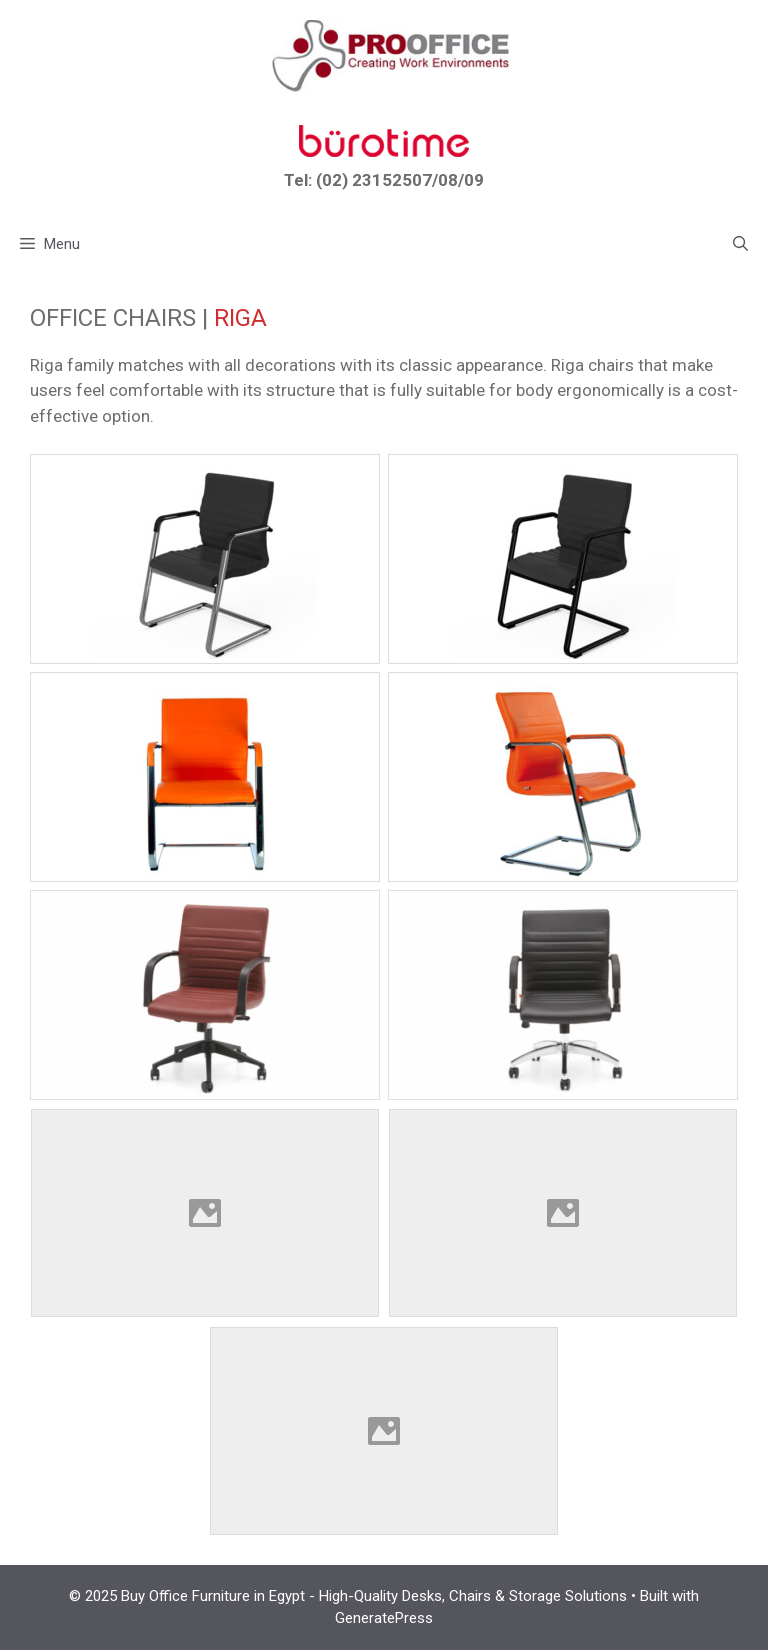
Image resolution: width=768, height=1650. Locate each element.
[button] (740, 244)
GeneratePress (384, 1618)
